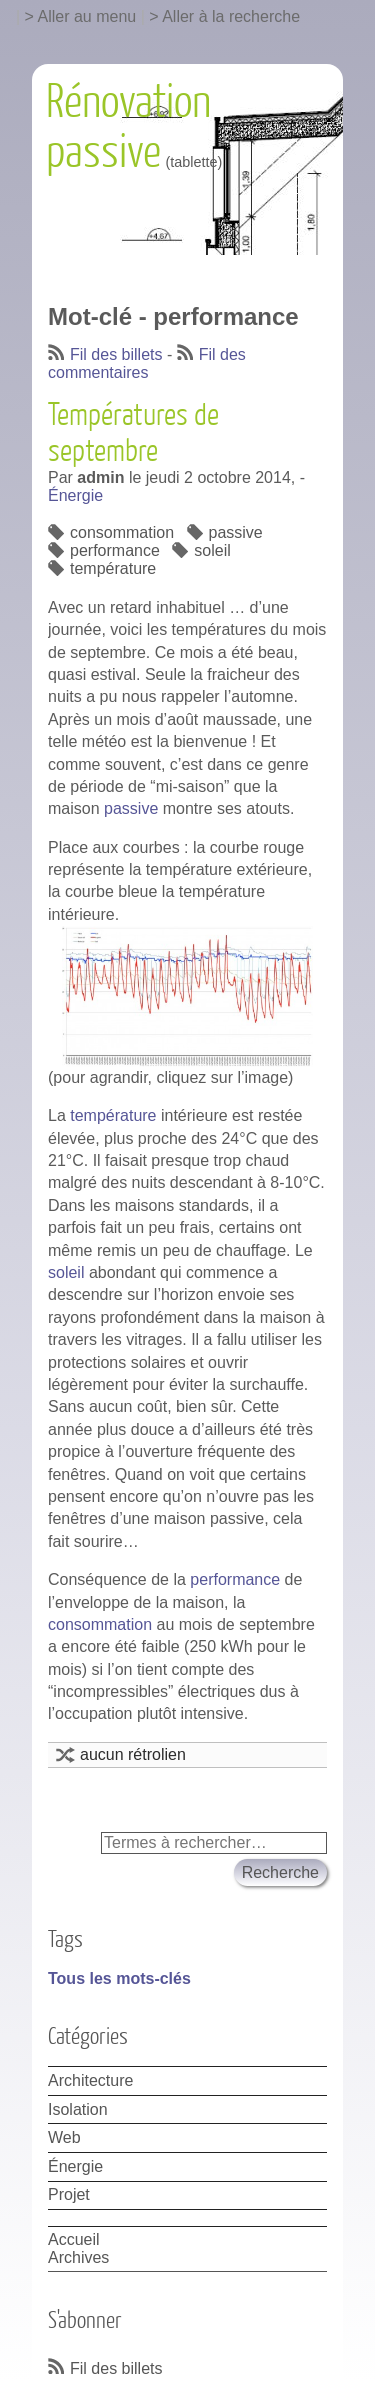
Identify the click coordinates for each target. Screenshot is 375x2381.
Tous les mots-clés (119, 1978)
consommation (122, 532)
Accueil (74, 2239)
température (113, 568)
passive (236, 532)
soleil (212, 550)
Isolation (78, 2109)
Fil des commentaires (147, 363)
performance (115, 550)
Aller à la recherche (231, 16)
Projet (69, 2194)
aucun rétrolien (133, 1754)
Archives (78, 2257)
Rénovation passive (128, 128)
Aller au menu (87, 16)
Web (64, 2137)
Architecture (90, 2080)
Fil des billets (116, 354)
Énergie (75, 495)
